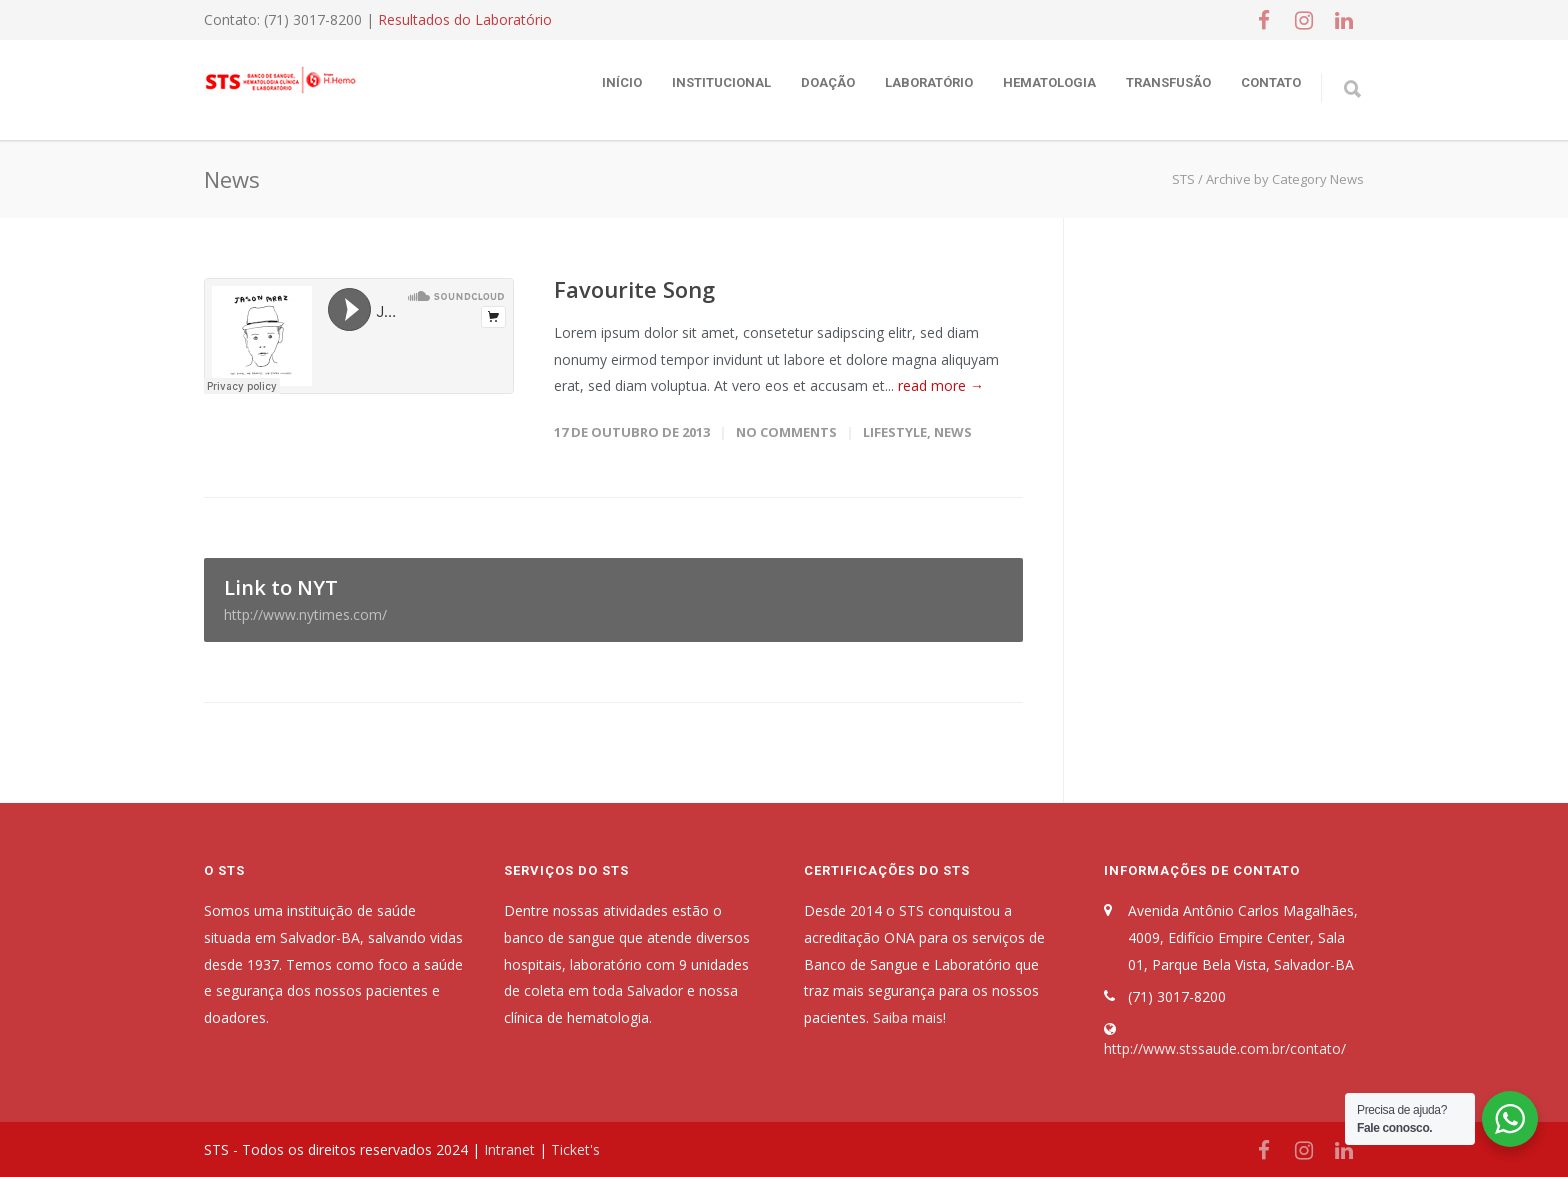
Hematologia (1049, 82)
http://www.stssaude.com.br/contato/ (1225, 1048)
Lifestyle (895, 432)
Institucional (721, 82)
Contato (1271, 82)
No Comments (786, 432)
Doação (828, 82)
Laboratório (929, 82)
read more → (941, 385)
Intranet (509, 1149)
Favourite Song (634, 289)
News (953, 432)
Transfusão (1168, 82)
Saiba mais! (909, 1017)
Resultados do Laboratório (465, 19)
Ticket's (575, 1149)
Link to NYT (613, 599)
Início (622, 82)
